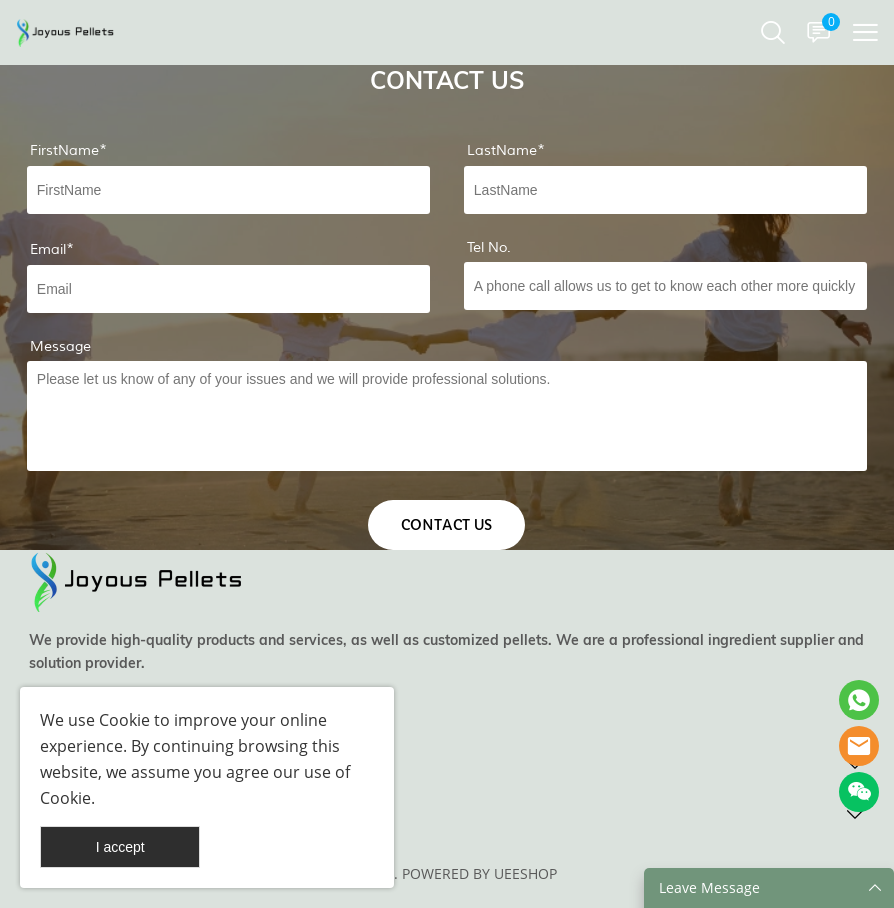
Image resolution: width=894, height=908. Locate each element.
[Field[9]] (228, 289)
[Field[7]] (228, 190)
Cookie (124, 720)
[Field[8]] (665, 190)
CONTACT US (446, 525)
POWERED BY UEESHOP (479, 873)
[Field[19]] (665, 286)
